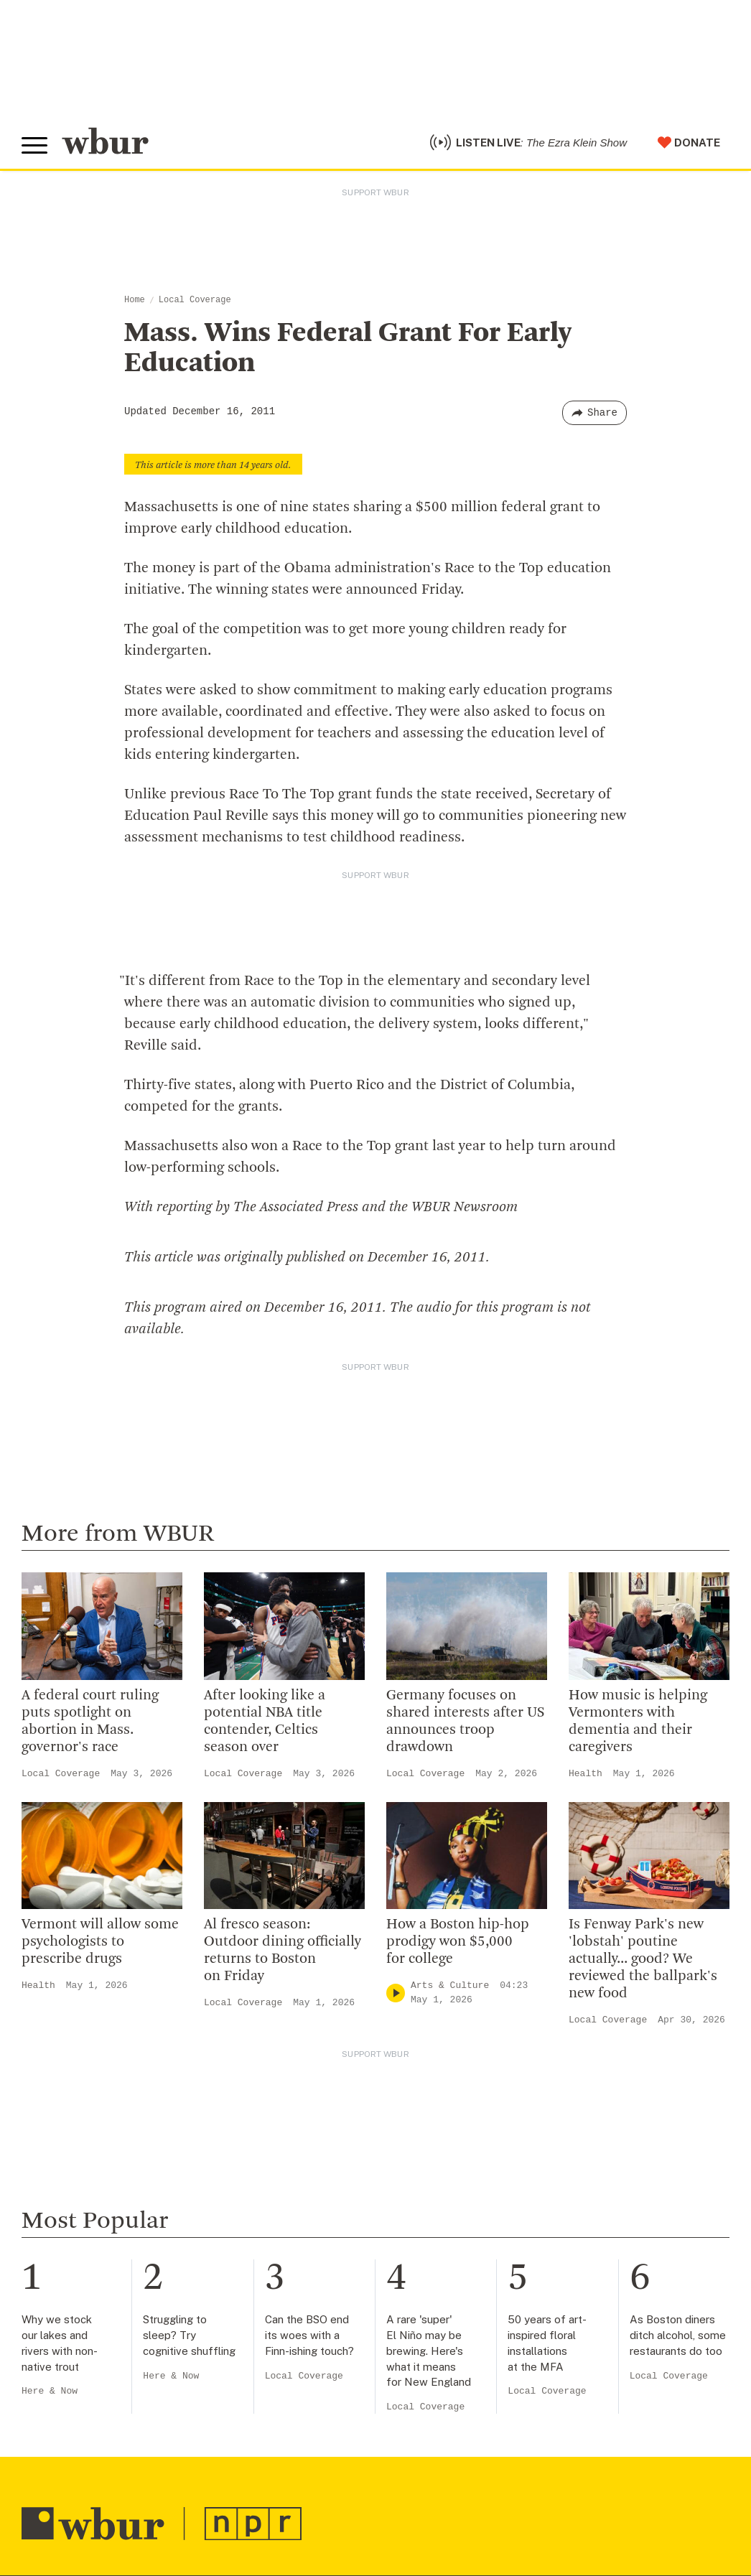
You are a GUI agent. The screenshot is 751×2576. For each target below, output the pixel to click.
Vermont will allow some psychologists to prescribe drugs (100, 1942)
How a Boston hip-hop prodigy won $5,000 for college (457, 1942)
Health (585, 1773)
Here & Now (50, 2391)
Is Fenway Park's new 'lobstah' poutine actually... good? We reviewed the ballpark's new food (643, 1959)
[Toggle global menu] (34, 145)
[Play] (395, 1993)
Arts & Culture (450, 1985)
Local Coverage (195, 300)
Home (134, 300)
